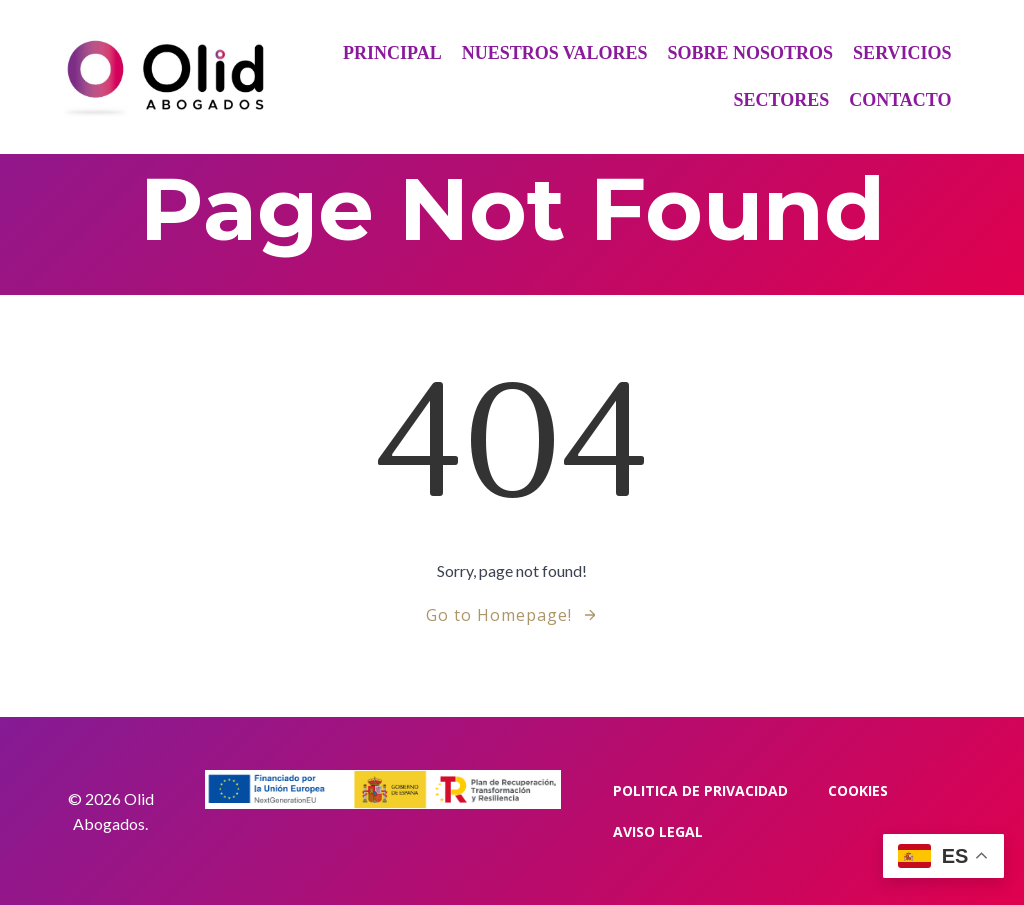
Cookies (858, 790)
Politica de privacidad (700, 790)
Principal (392, 53)
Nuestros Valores (555, 53)
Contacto (900, 100)
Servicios (902, 53)
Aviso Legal (658, 831)
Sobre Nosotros (751, 53)
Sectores (781, 100)
